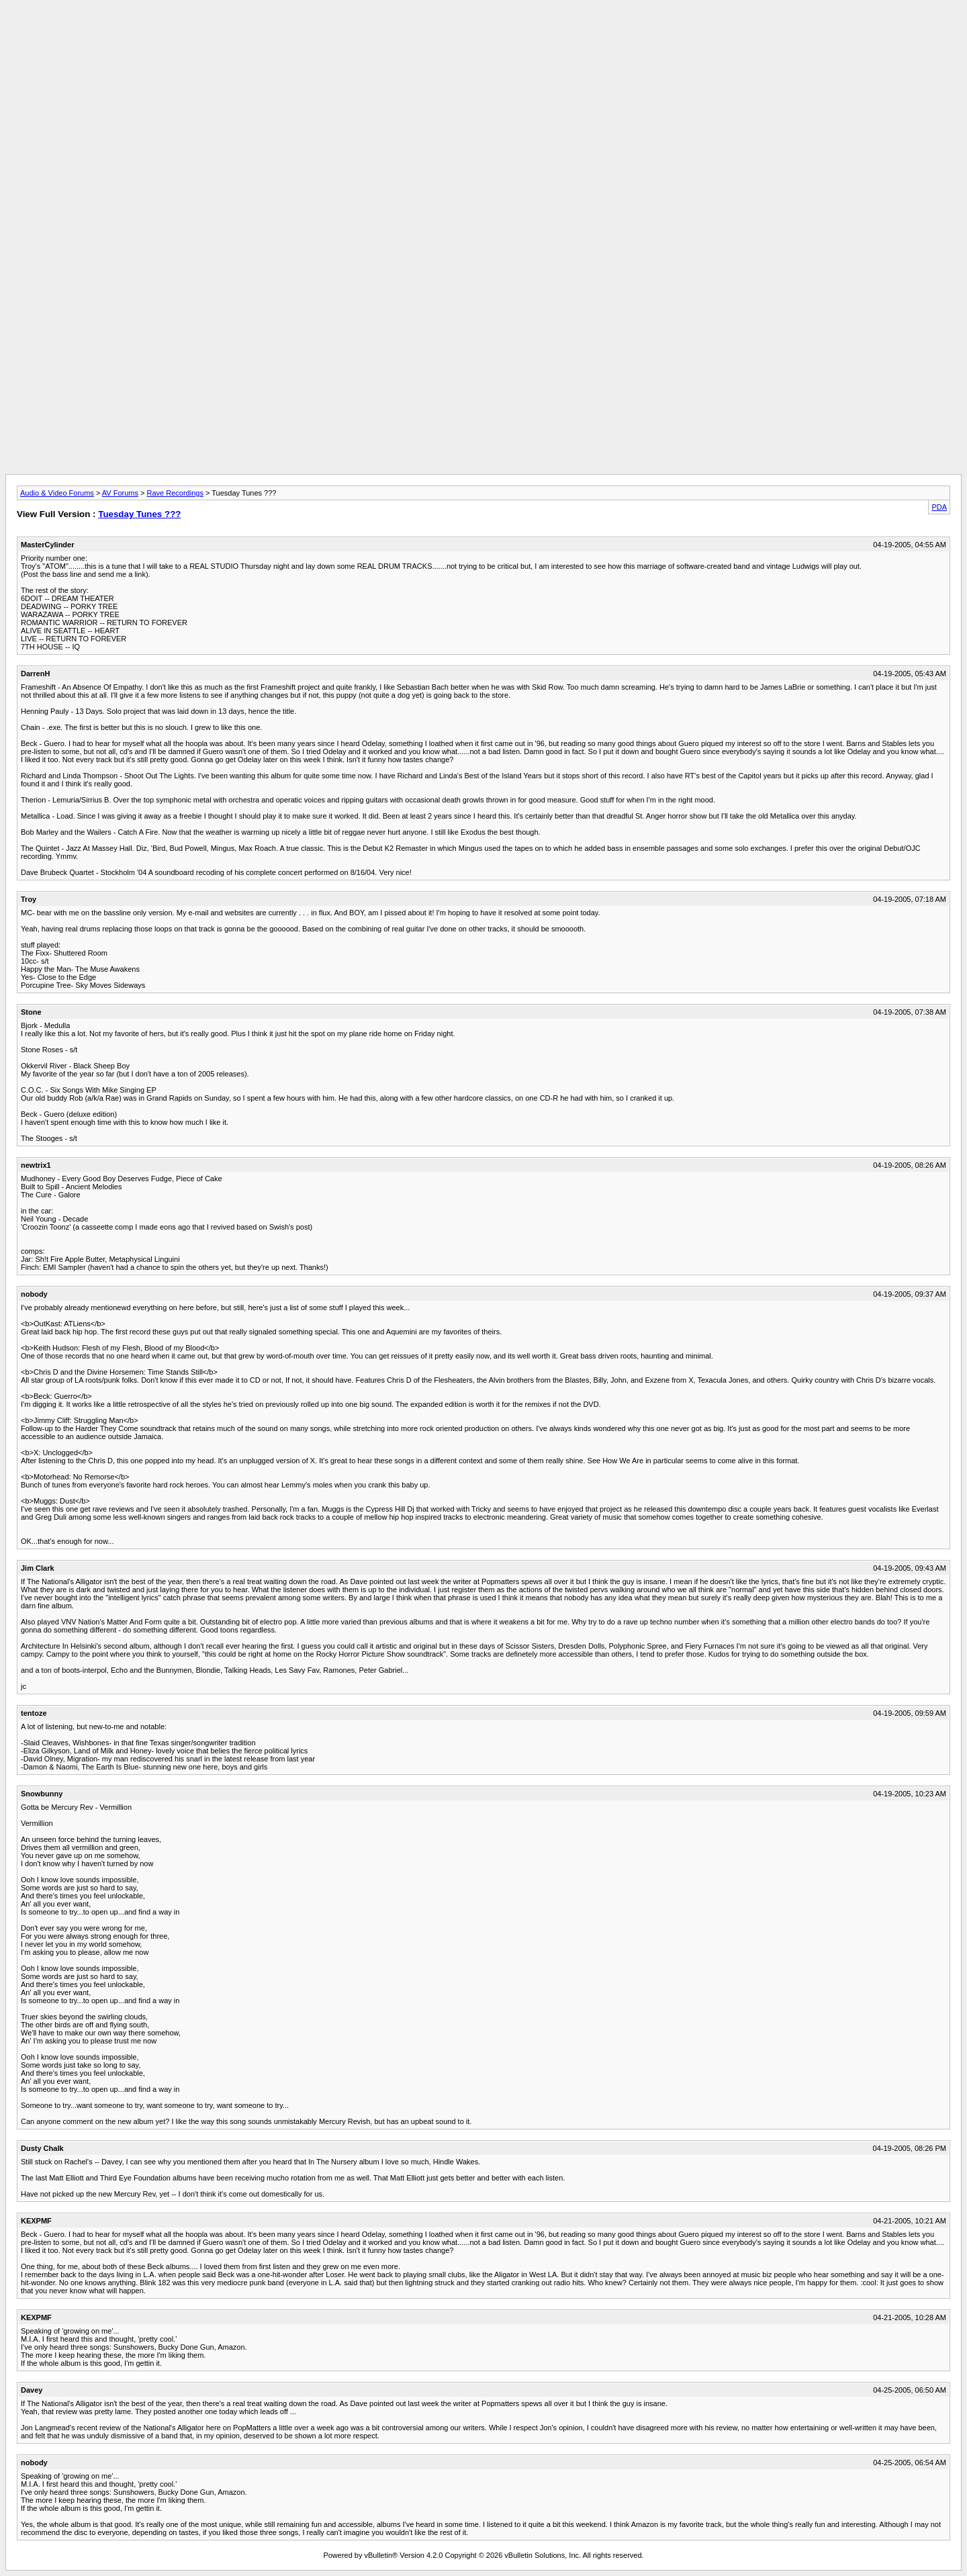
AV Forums (120, 493)
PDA (939, 507)
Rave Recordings (175, 493)
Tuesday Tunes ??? (139, 514)
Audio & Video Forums (57, 493)
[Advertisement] (483, 35)
